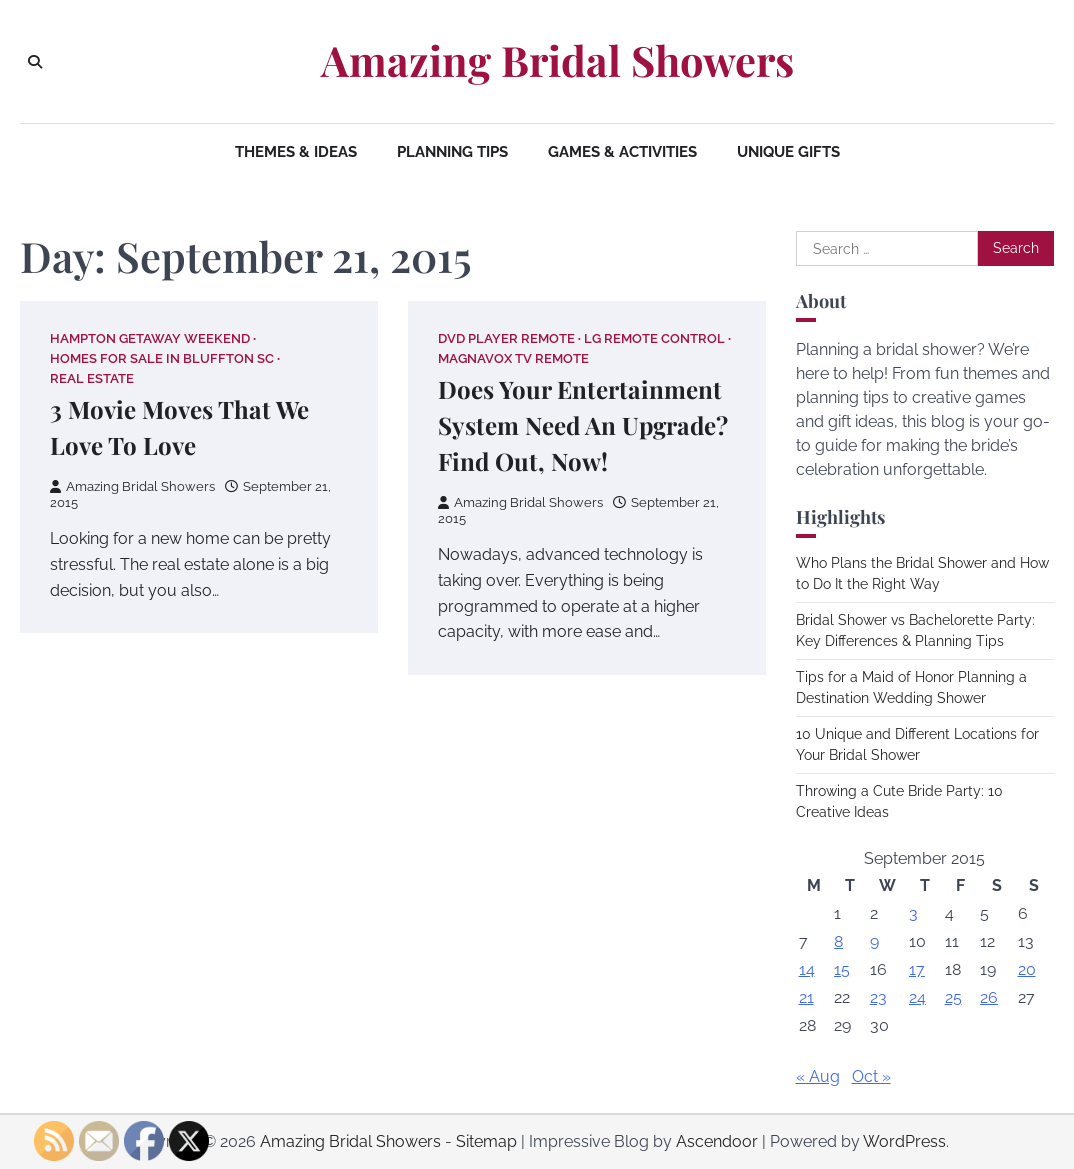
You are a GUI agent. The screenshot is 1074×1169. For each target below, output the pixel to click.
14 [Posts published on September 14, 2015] (807, 969)
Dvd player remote (506, 338)
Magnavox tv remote (513, 358)
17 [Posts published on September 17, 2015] (917, 969)
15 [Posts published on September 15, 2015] (842, 969)
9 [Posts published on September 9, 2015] (874, 941)
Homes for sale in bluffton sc (162, 358)
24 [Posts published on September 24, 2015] (917, 997)
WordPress (904, 1141)
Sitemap (486, 1141)
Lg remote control (654, 338)
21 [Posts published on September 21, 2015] (806, 997)
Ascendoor (717, 1141)
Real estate (92, 378)
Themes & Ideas (296, 152)
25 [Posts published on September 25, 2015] (953, 997)
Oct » (871, 1076)
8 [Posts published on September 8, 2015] (838, 941)
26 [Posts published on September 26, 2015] (989, 997)
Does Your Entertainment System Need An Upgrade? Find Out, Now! (583, 425)
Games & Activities (622, 152)
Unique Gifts (788, 152)
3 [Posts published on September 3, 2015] (913, 913)
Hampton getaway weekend (150, 338)
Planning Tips (452, 152)
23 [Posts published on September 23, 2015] (878, 997)
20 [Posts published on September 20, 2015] (1027, 969)
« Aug (818, 1076)
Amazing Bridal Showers (557, 60)
